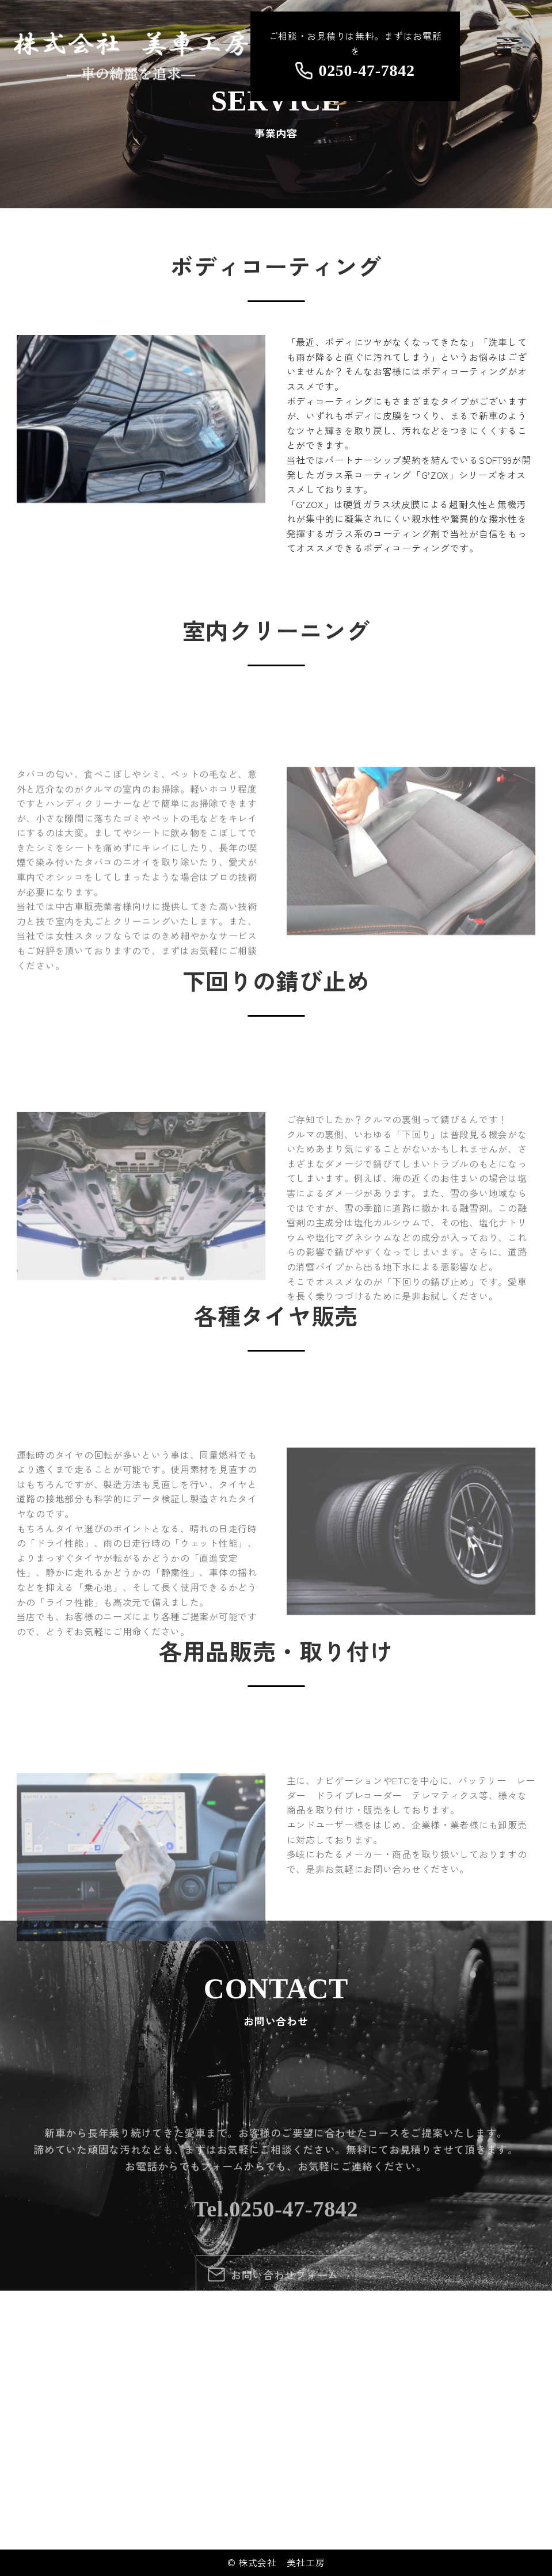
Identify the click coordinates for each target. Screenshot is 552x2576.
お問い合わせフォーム (284, 2408)
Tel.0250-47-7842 (276, 2342)
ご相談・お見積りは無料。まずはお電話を (355, 54)
